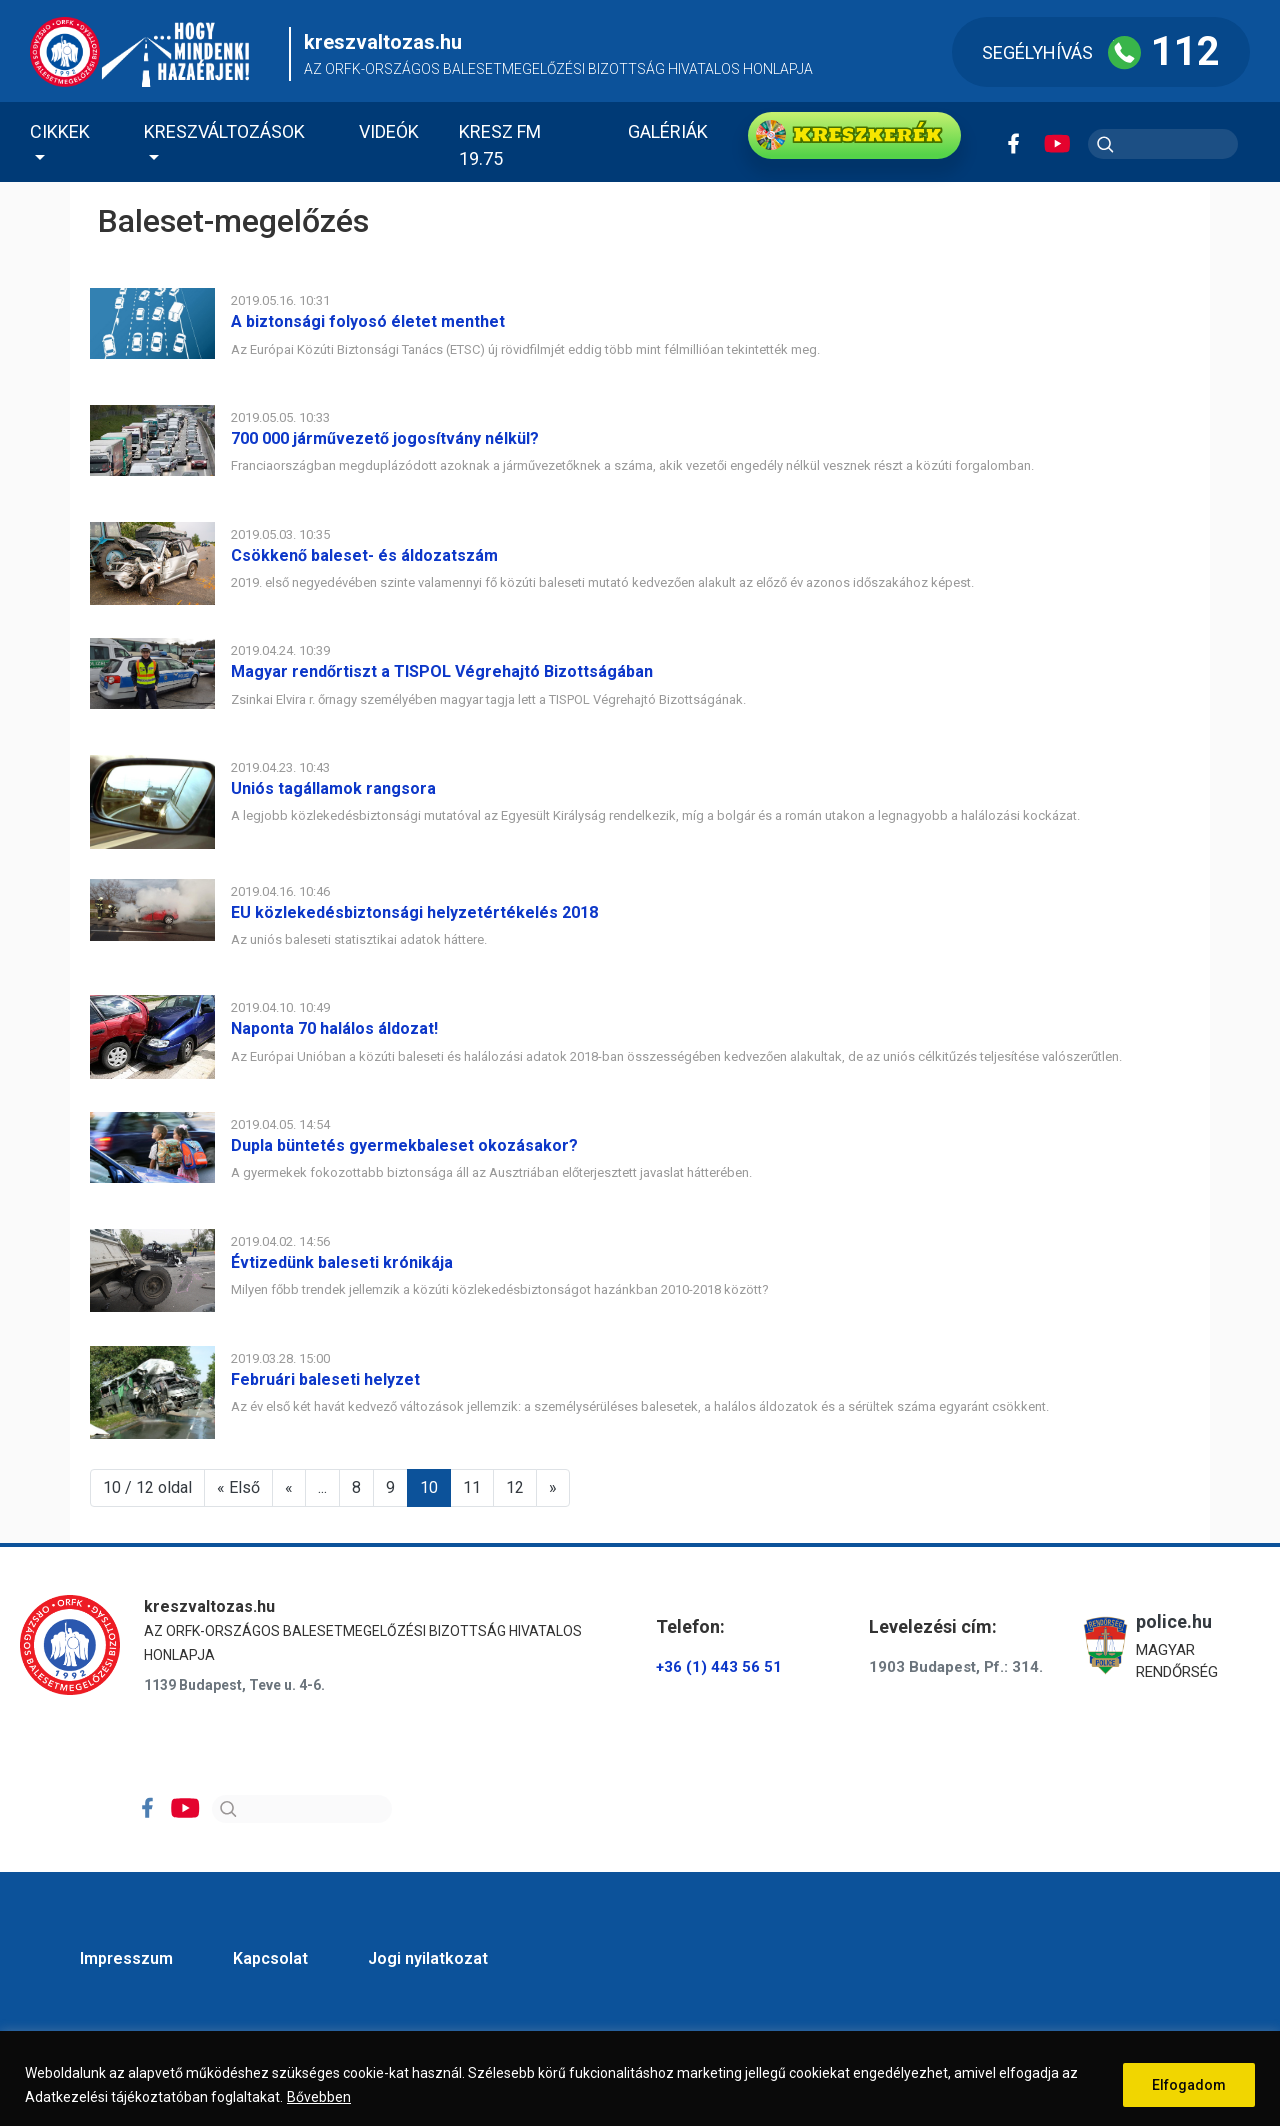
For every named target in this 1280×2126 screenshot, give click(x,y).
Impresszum (126, 1958)
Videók (389, 131)
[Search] (302, 1809)
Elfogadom (1189, 2085)
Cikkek (60, 131)
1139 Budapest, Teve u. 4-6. (234, 1685)
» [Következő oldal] (553, 1487)
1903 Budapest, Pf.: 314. (956, 1667)
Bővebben (319, 2097)
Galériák (668, 131)
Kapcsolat (270, 1958)
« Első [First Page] (238, 1487)
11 (472, 1487)
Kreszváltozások (224, 131)
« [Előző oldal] (289, 1487)
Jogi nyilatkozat (428, 1958)
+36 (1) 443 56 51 (719, 1667)
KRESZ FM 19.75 (500, 145)
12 (515, 1487)
